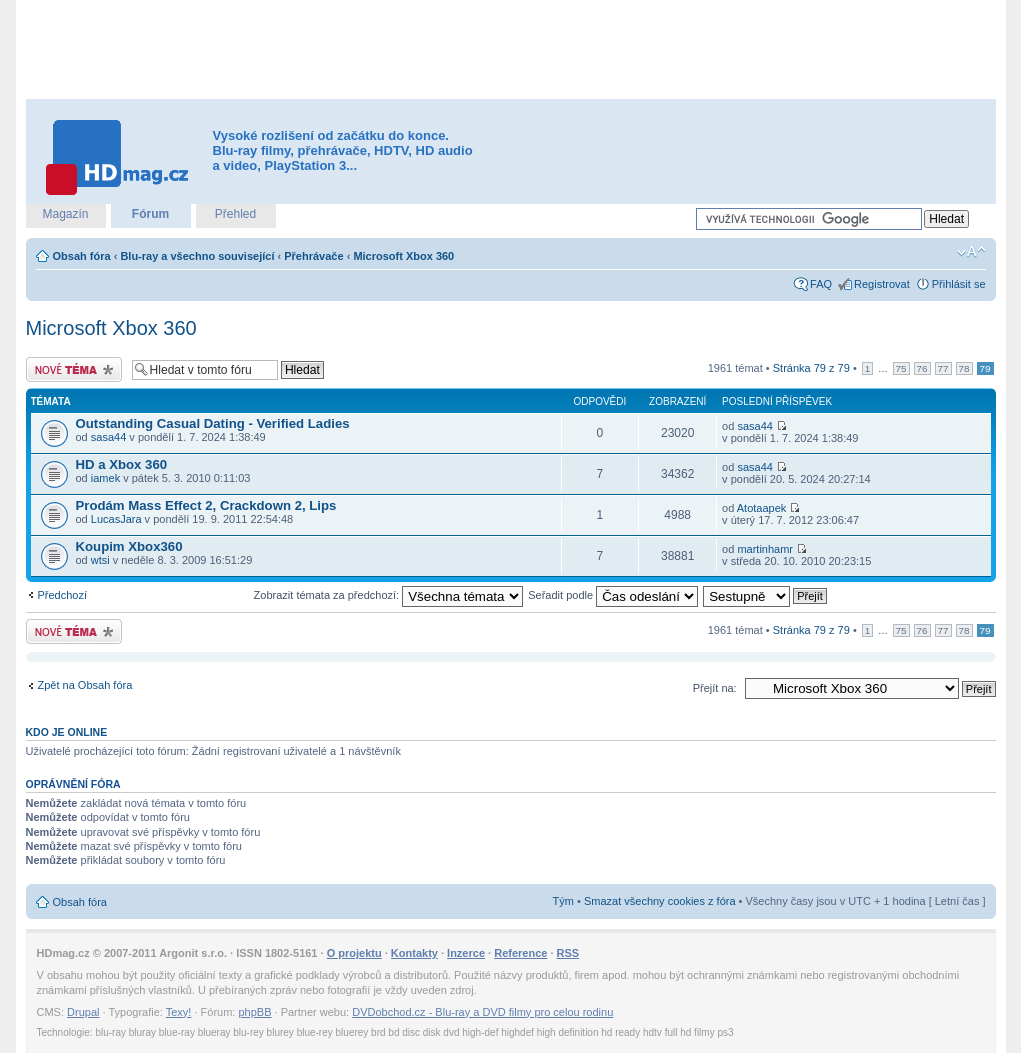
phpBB (254, 1012)
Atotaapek (762, 508)
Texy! (179, 1012)
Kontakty (414, 953)
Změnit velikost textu (971, 252)
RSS (568, 953)
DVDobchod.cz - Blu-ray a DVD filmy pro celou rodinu (482, 1012)
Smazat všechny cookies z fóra (660, 901)
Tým (563, 901)
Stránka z (811, 368)
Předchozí (63, 595)
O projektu (354, 953)
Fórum (150, 214)
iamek (105, 478)
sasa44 (108, 437)
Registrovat (882, 284)
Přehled (235, 214)
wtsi (100, 560)
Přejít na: (715, 688)
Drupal (83, 1012)
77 (943, 368)
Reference (520, 953)
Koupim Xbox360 (129, 546)
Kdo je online (67, 732)
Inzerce (466, 953)
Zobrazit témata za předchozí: (389, 595)
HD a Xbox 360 (122, 464)
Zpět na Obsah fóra (85, 685)
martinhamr (765, 549)
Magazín (65, 214)
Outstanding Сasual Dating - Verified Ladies (213, 423)
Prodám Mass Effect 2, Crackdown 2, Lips (206, 505)
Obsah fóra (82, 256)
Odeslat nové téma (74, 369)
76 (922, 368)
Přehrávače (313, 256)
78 (964, 368)
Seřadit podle (613, 595)
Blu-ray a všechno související (197, 256)
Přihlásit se (959, 284)
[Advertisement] (511, 50)
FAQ (821, 284)
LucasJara (116, 519)
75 (901, 368)
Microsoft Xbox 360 (403, 256)
